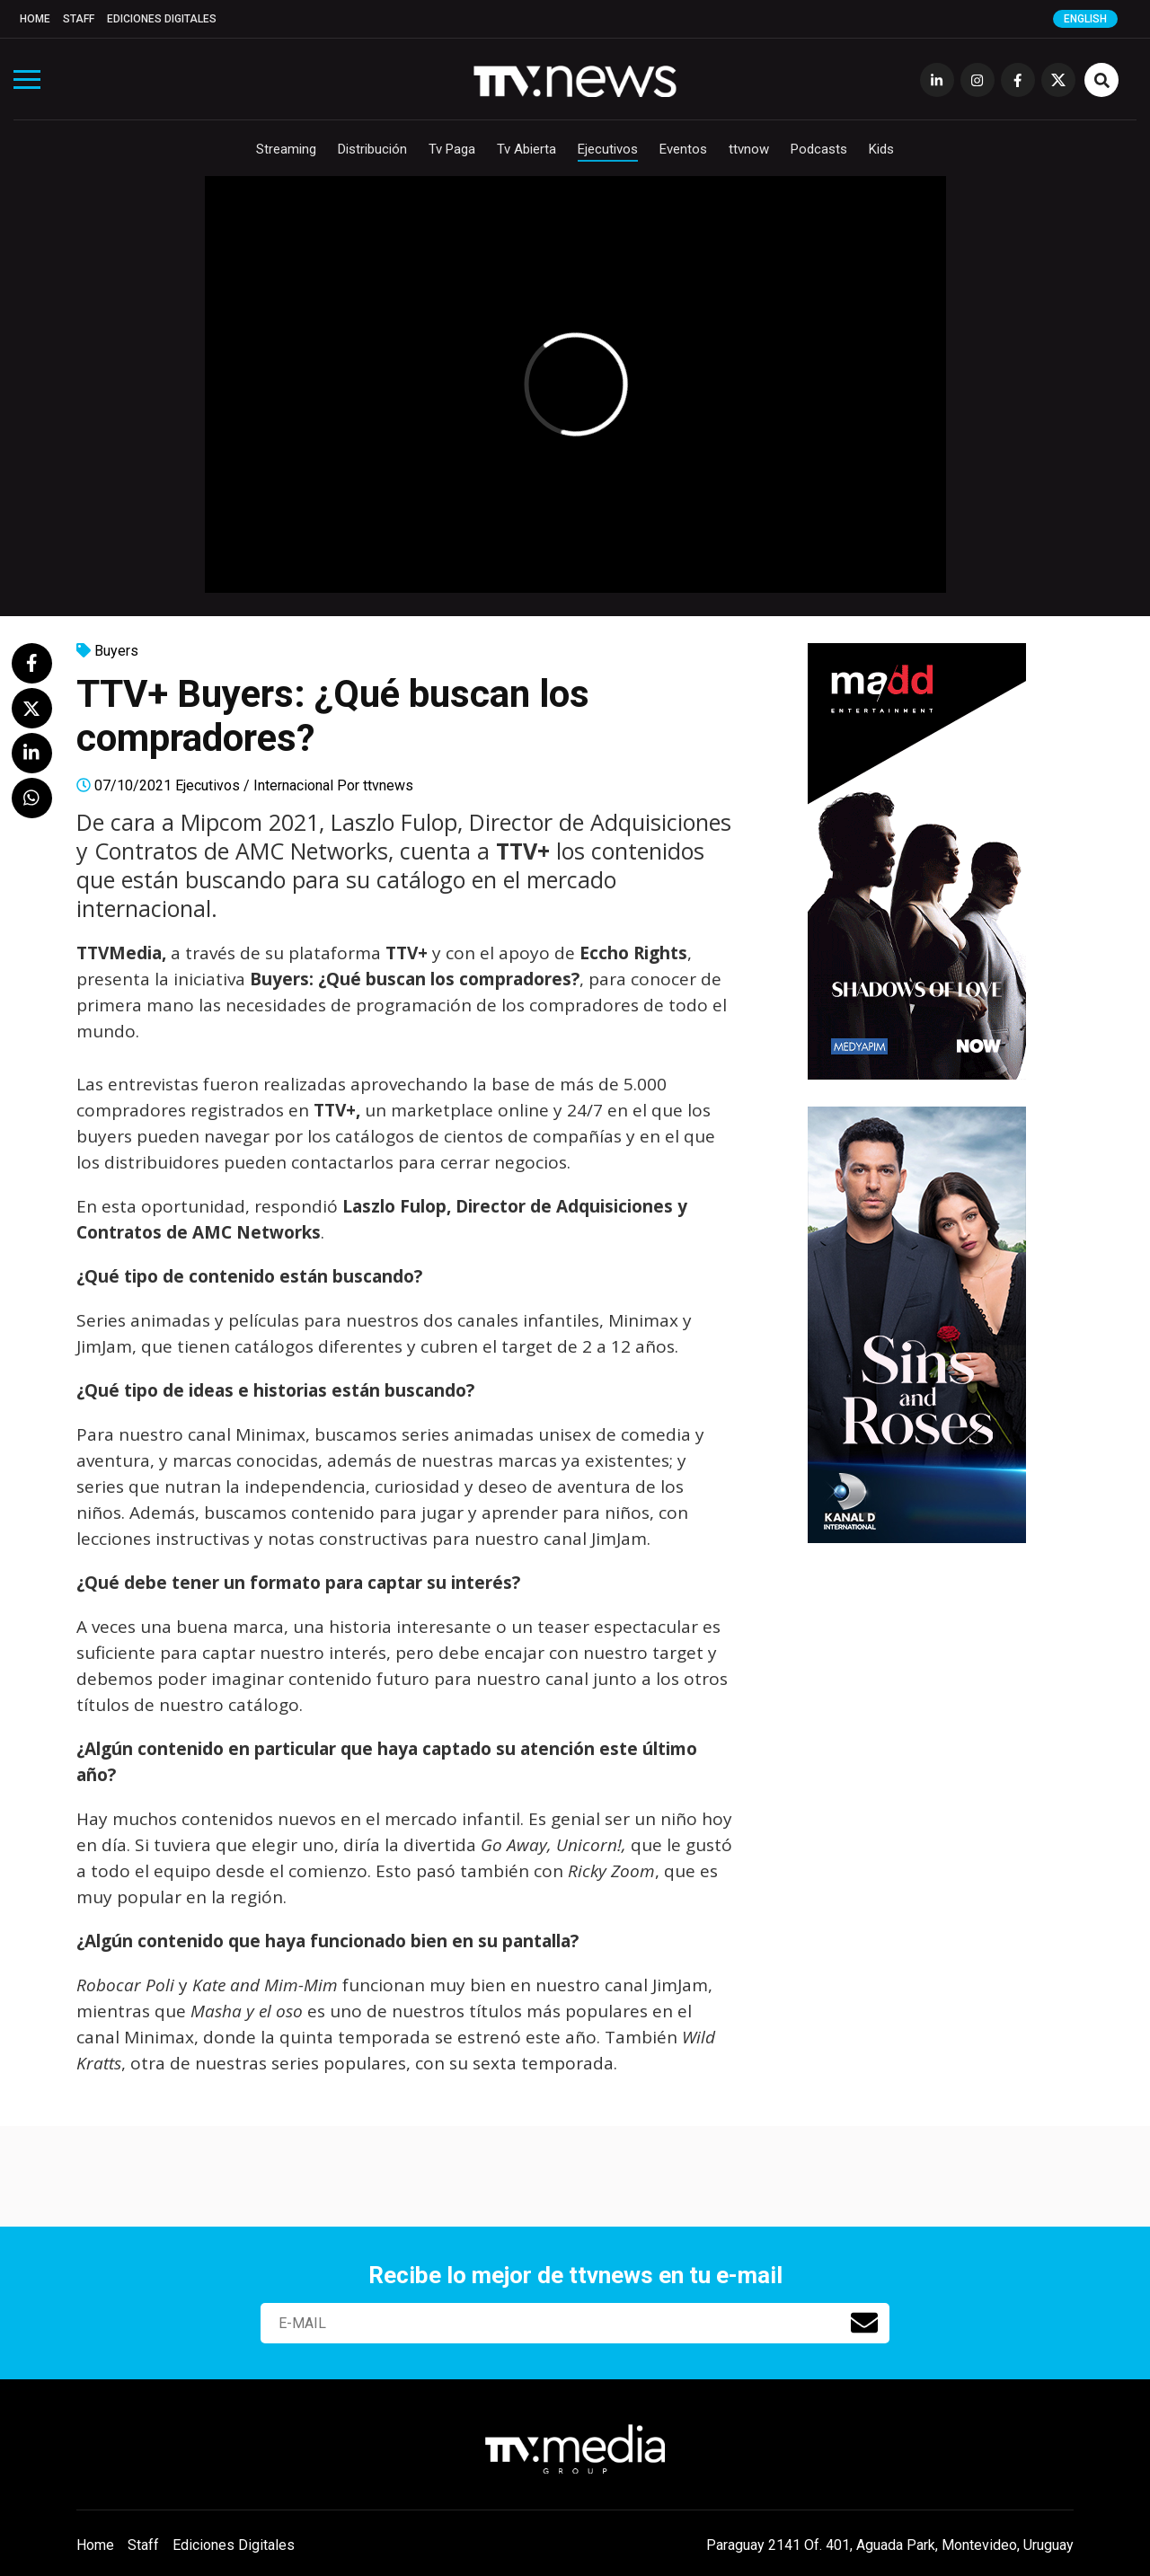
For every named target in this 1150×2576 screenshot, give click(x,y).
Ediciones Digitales (162, 19)
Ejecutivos (608, 149)
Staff (78, 19)
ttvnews (388, 785)
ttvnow (749, 149)
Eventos (683, 149)
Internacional (293, 785)
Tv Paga (452, 149)
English (1085, 19)
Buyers (116, 650)
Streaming (286, 149)
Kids (881, 149)
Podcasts (819, 149)
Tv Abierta (526, 149)
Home (35, 19)
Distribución (372, 149)
